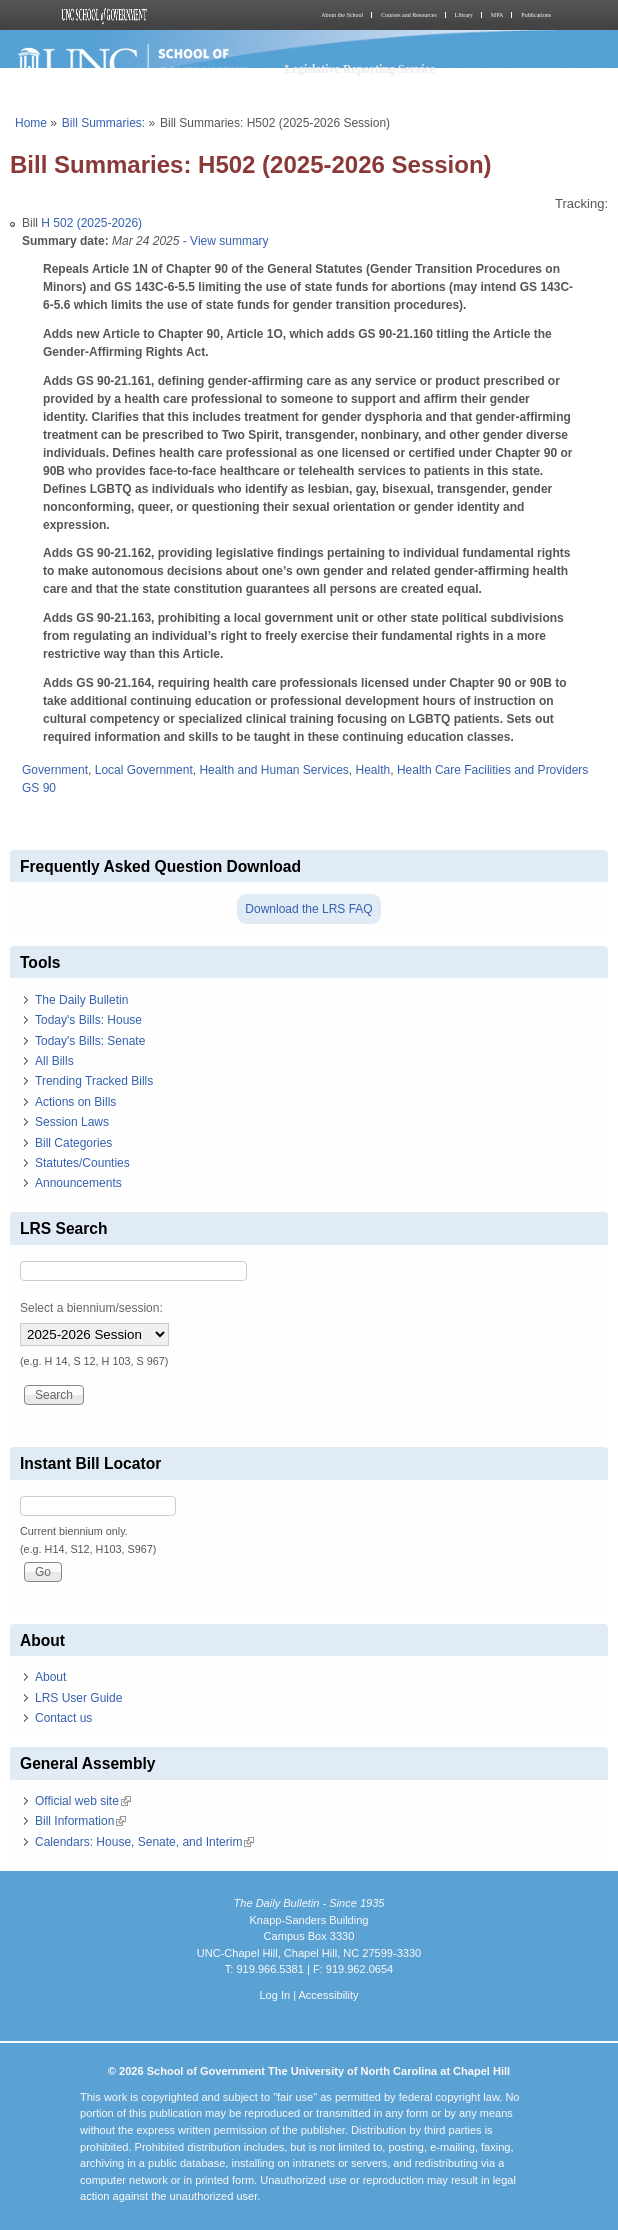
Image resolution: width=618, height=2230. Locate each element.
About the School (342, 15)
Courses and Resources (409, 15)
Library (464, 15)
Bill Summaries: (103, 123)
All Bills (54, 1061)
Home (31, 123)
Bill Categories (73, 1143)
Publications (536, 15)
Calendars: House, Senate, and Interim (144, 1842)
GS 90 (39, 788)
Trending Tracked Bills (94, 1081)
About (50, 1677)
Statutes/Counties (82, 1163)
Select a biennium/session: (91, 1308)
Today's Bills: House (88, 1020)
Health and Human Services (273, 770)
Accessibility (328, 1995)
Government (55, 770)
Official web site (83, 1801)
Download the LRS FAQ (308, 909)
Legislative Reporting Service (360, 69)
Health (373, 770)
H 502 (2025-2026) (91, 223)
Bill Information (80, 1821)
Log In (274, 1995)
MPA (497, 15)
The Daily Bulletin (81, 1000)
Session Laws (72, 1122)
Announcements (78, 1183)
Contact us (63, 1718)
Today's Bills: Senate (90, 1041)
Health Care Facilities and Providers (492, 770)
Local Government (144, 770)
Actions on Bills (75, 1102)
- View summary (223, 241)
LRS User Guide (78, 1698)
